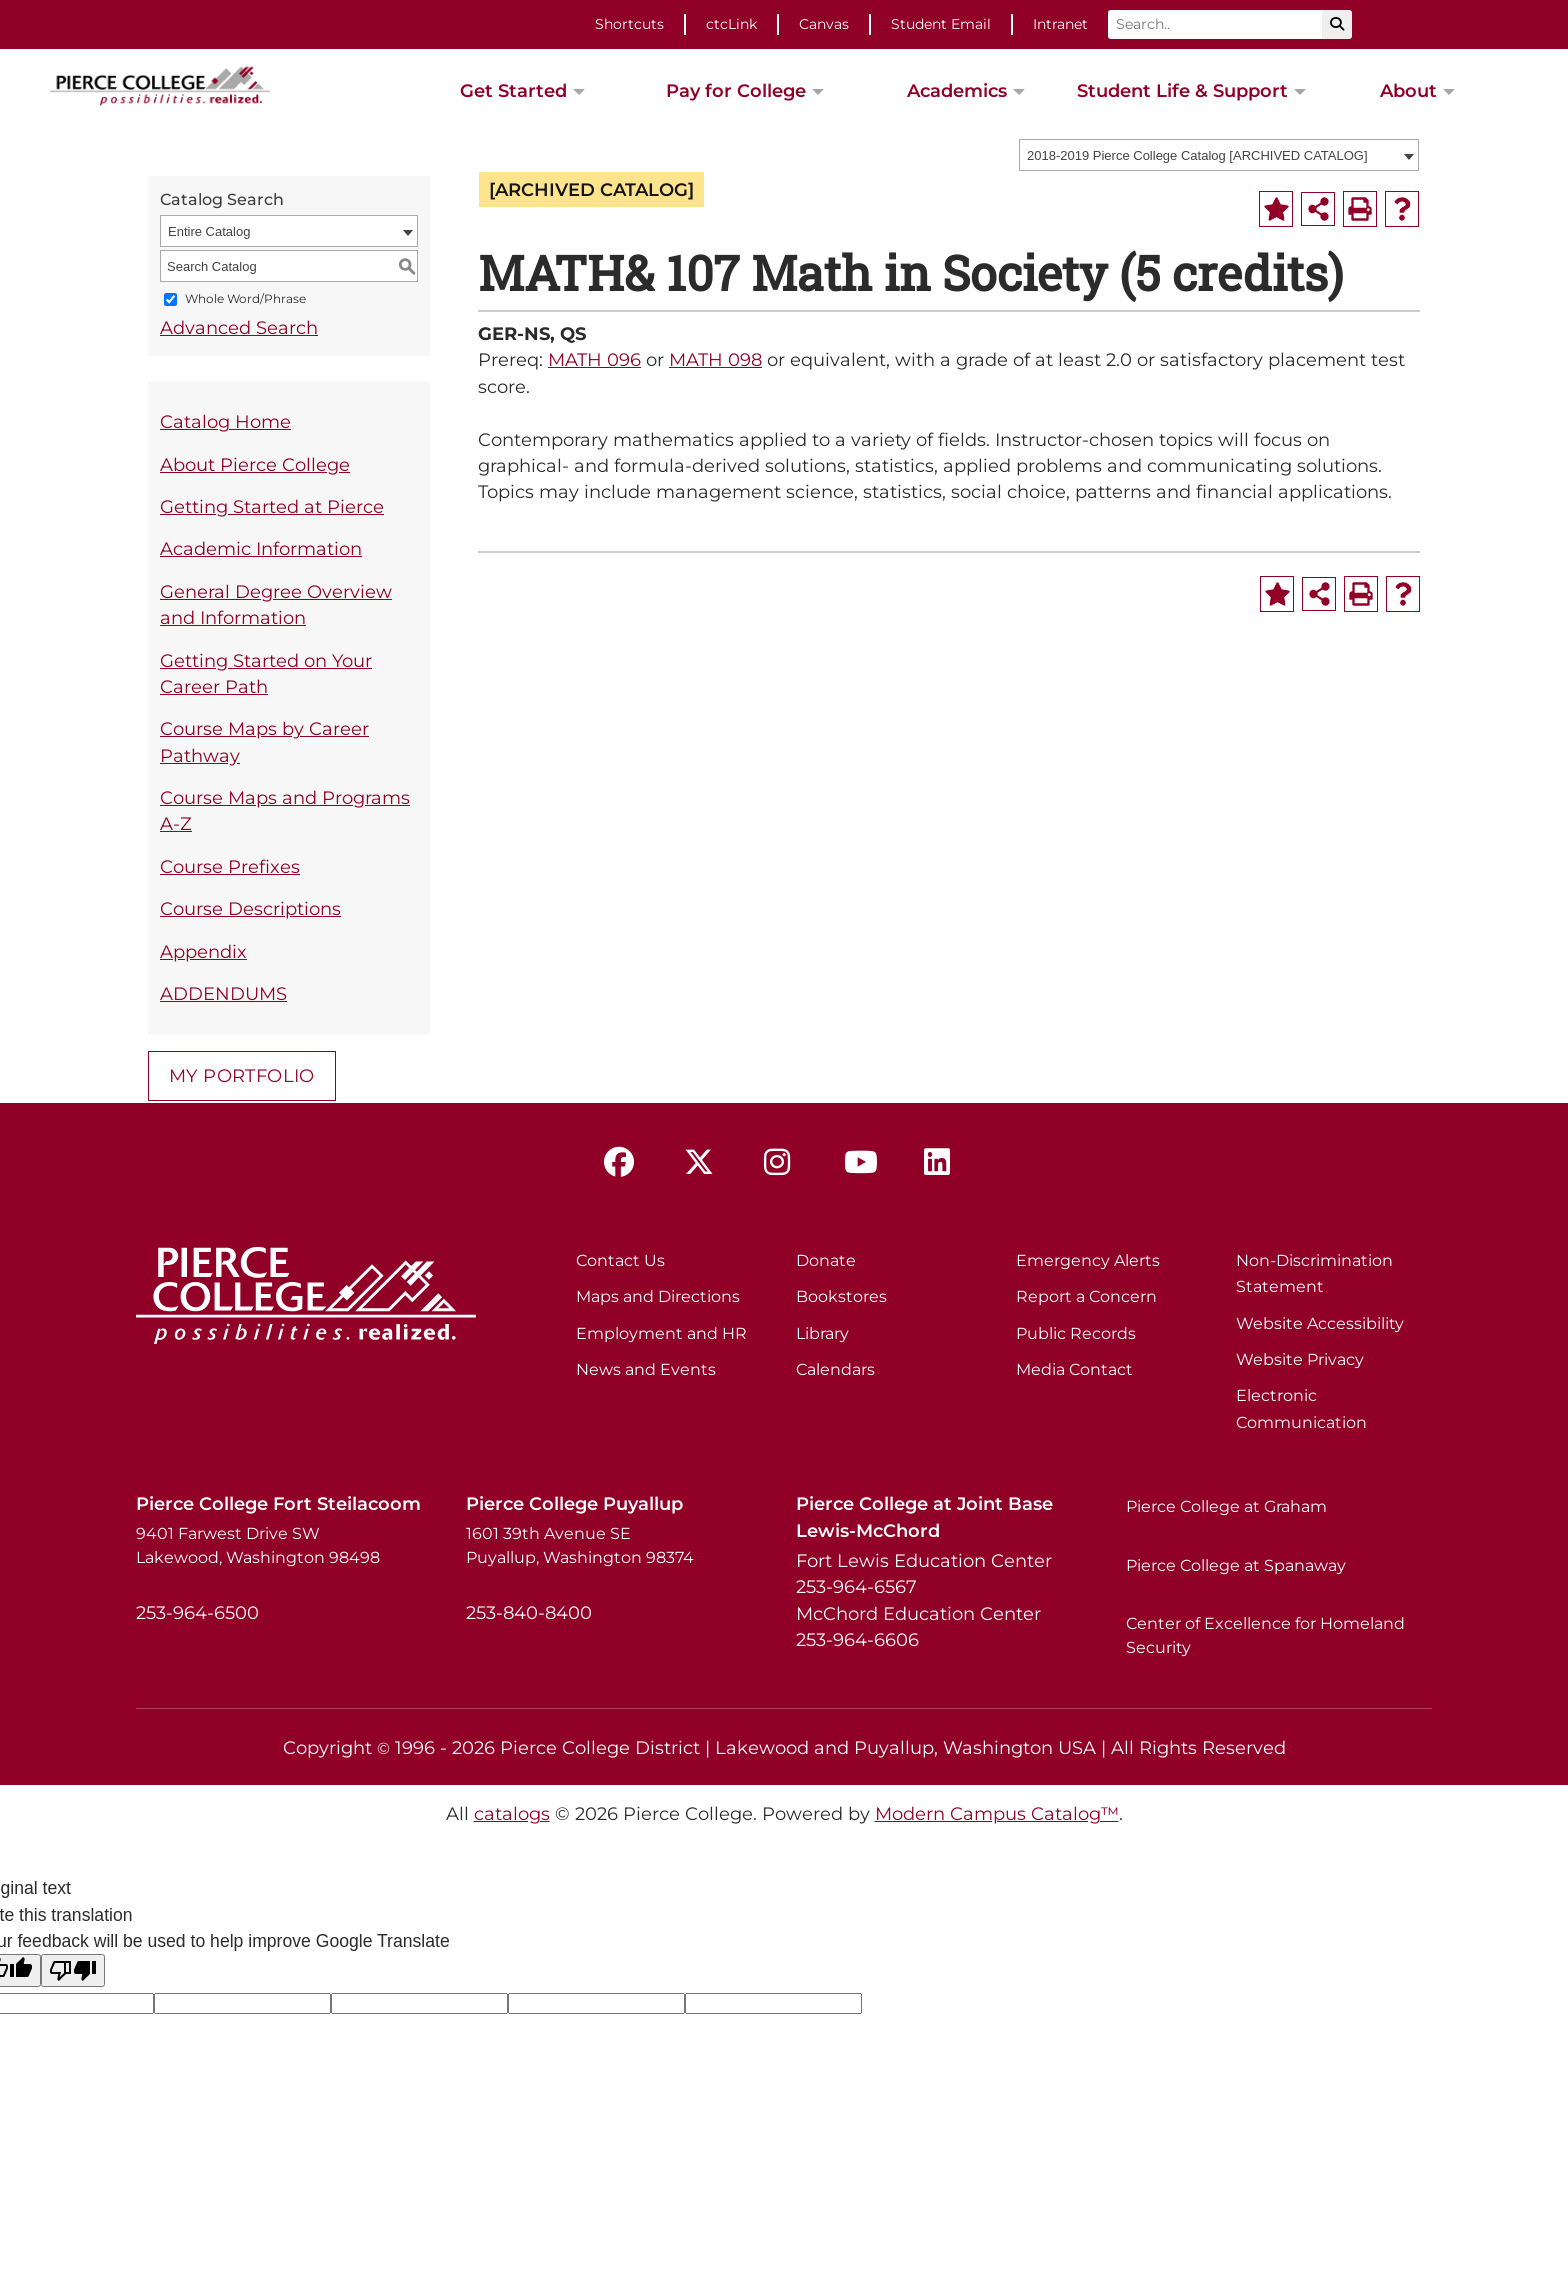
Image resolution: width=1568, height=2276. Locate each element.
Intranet (1060, 24)
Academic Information (261, 548)
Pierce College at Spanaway (1236, 1565)
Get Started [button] (513, 90)
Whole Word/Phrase (245, 299)
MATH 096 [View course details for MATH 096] (594, 359)
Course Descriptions (250, 908)
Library (822, 1333)
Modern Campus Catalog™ (997, 1813)
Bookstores (841, 1296)
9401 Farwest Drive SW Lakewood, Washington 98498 (258, 1545)
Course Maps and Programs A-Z (285, 810)
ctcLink (731, 24)
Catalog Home (225, 421)
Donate (826, 1260)
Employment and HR (661, 1333)
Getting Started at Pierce (272, 506)
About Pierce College (255, 464)
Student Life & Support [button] (1182, 90)
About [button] (1408, 90)
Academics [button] (957, 90)
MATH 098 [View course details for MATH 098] (715, 359)
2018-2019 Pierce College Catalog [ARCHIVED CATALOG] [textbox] (1197, 155)
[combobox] (1219, 155)
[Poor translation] (73, 1970)
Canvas (824, 24)
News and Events (646, 1369)
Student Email (941, 24)
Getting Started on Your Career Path (266, 673)
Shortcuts (629, 24)
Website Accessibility (1320, 1323)
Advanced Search (239, 327)
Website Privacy (1300, 1359)
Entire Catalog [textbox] (209, 231)
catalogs (512, 1813)
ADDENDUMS (223, 993)
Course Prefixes (230, 866)
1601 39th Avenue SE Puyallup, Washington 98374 (580, 1545)
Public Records (1076, 1333)
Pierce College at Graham (1226, 1506)
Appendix (203, 951)
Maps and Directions (658, 1296)
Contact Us (620, 1260)
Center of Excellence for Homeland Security (1265, 1635)
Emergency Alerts (1088, 1260)
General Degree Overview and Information (276, 604)
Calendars (835, 1369)
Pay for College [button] (736, 90)
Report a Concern (1086, 1296)
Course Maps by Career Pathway (264, 741)
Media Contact (1074, 1369)
